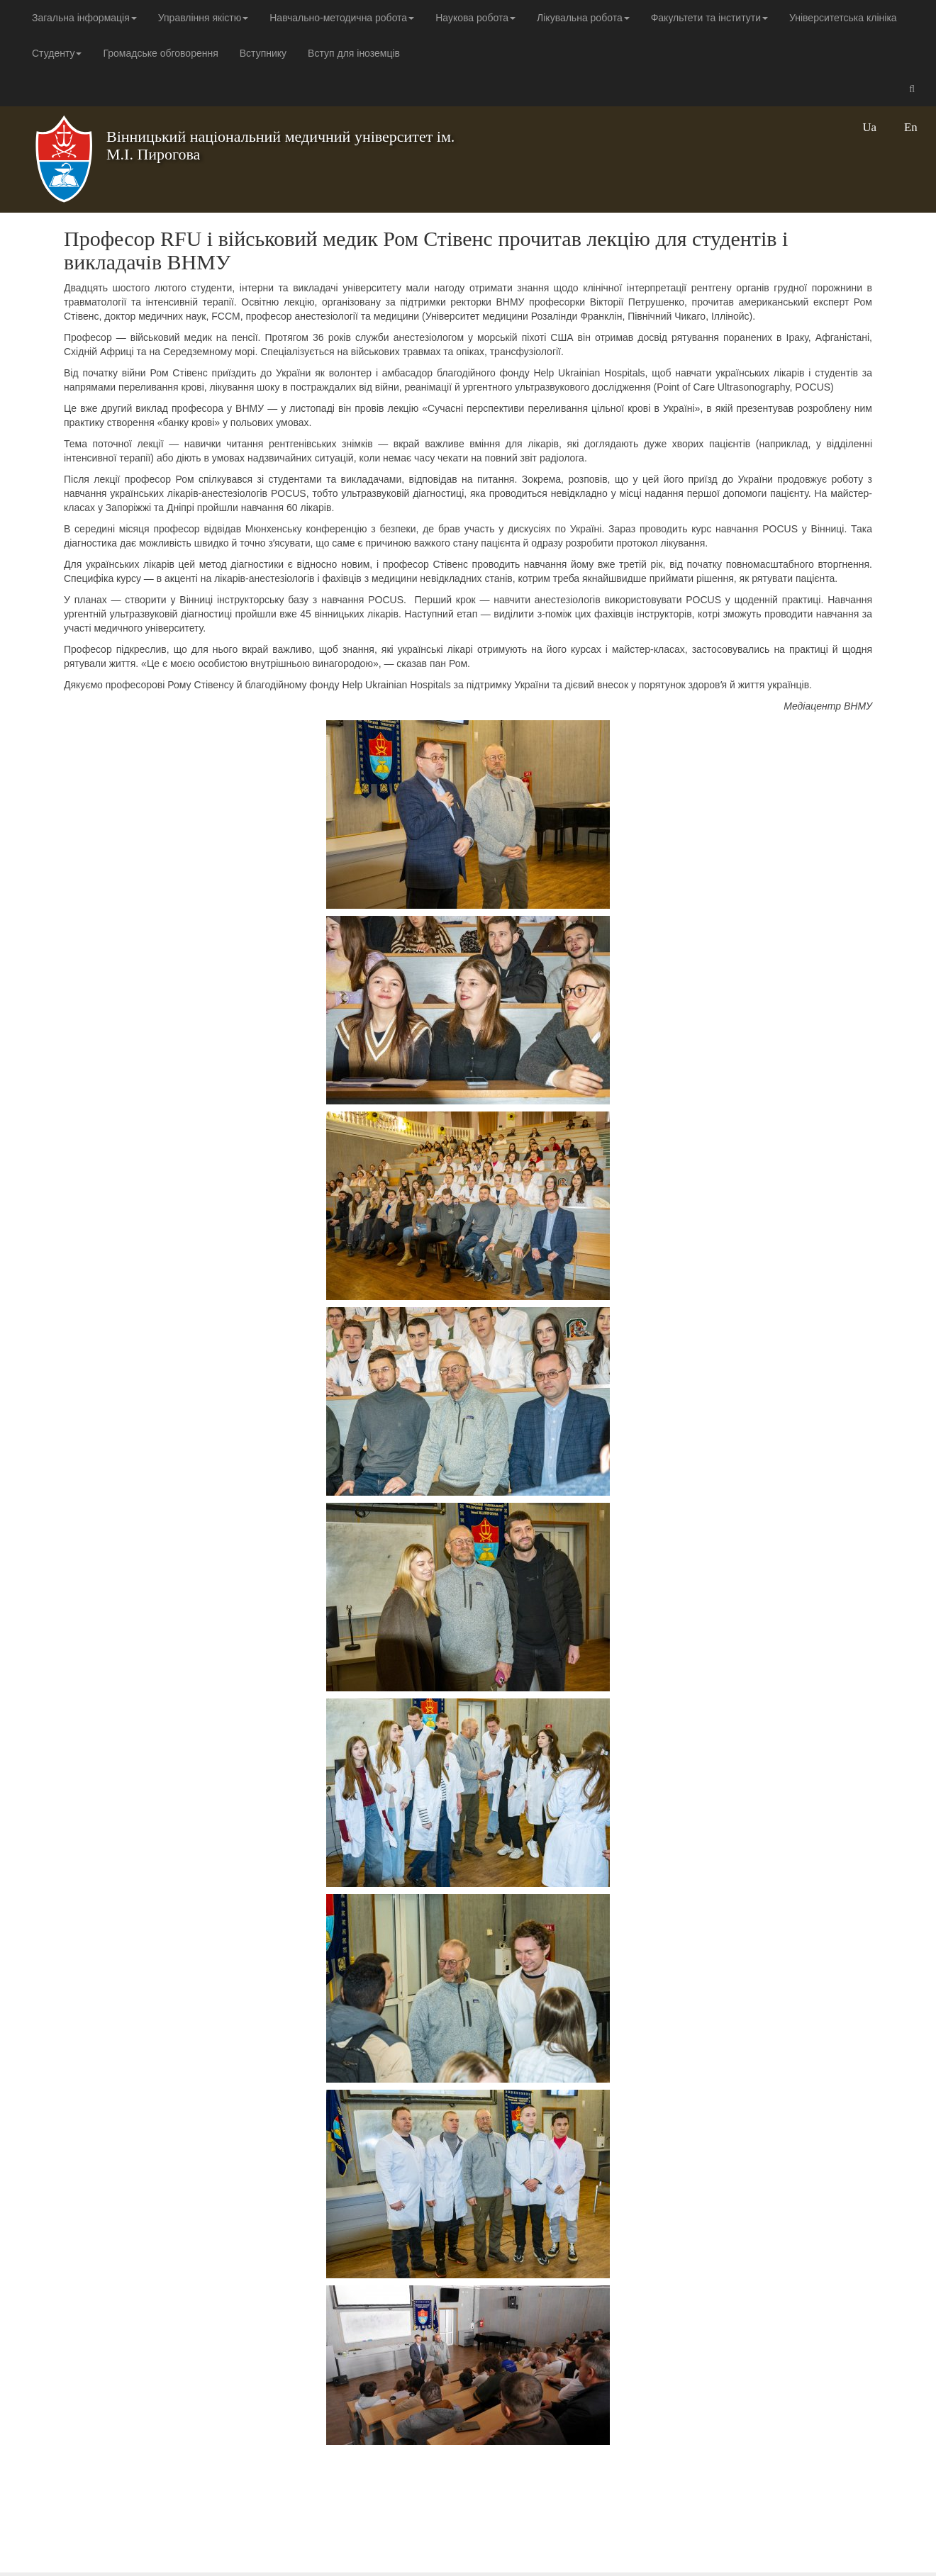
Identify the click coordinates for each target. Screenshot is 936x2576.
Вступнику (263, 53)
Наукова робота (475, 17)
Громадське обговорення (160, 53)
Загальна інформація (84, 17)
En (911, 127)
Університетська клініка (843, 17)
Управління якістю (203, 17)
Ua (869, 127)
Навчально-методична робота (341, 17)
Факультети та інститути (709, 17)
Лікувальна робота (583, 17)
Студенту (57, 53)
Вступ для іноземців (354, 53)
